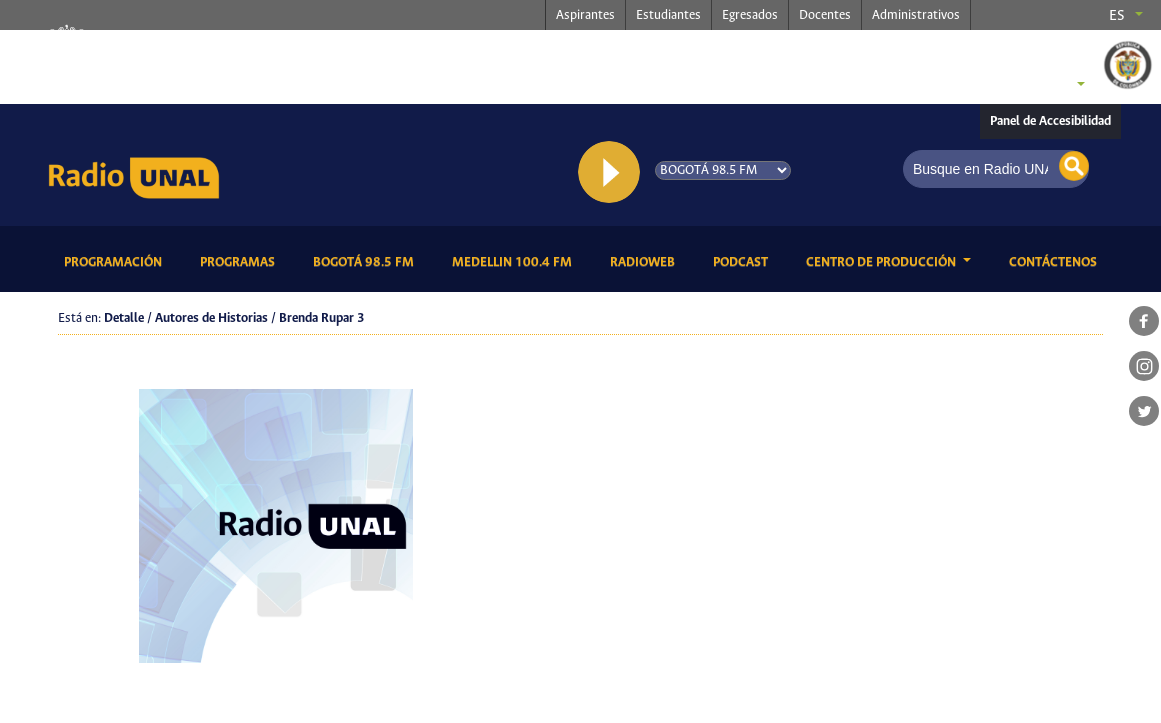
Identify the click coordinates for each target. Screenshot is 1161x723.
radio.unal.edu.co (352, 51)
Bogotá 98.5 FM (367, 261)
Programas (241, 261)
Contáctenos (1056, 261)
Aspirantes (585, 15)
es (1117, 16)
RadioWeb (646, 261)
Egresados (750, 15)
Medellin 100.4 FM (515, 261)
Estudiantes (668, 15)
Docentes (825, 15)
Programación (116, 261)
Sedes (1047, 86)
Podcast (744, 261)
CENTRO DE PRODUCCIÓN (882, 262)
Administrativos (916, 15)
